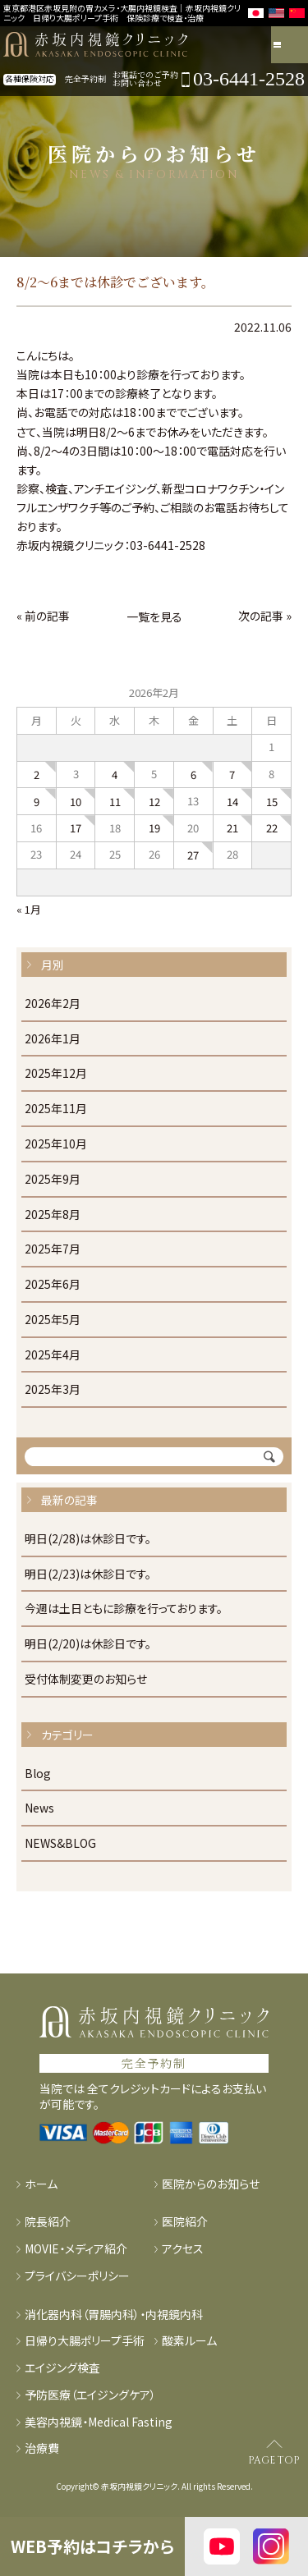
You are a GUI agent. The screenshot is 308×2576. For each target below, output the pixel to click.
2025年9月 (52, 1179)
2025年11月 (56, 1109)
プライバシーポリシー (77, 2276)
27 (193, 855)
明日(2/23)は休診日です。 (88, 1574)
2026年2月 (52, 1004)
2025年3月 (52, 1389)
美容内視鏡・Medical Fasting (98, 2422)
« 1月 (28, 909)
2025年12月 (56, 1073)
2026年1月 (52, 1039)
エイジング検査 (62, 2368)
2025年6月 (52, 1284)
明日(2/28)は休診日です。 (88, 1539)
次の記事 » (265, 615)
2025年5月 (52, 1320)
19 (154, 828)
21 (232, 828)
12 (154, 801)
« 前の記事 (43, 615)
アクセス (183, 2249)
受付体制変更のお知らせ (86, 1679)
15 (272, 801)
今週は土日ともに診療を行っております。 (124, 1609)
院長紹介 (48, 2222)
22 (272, 828)
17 (75, 828)
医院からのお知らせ (211, 2184)
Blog (38, 1774)
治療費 (42, 2448)
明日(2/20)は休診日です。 (88, 1644)
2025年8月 (52, 1215)
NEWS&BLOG (60, 1843)
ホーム (41, 2184)
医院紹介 (185, 2222)
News (39, 1808)
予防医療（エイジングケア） (90, 2395)
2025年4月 (52, 1355)
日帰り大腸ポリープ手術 (85, 2341)
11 (115, 801)
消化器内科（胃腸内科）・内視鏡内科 (114, 2315)
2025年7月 (52, 1249)
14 (232, 801)
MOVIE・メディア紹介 (76, 2249)
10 (75, 801)
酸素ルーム (189, 2341)
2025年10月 (56, 1144)
